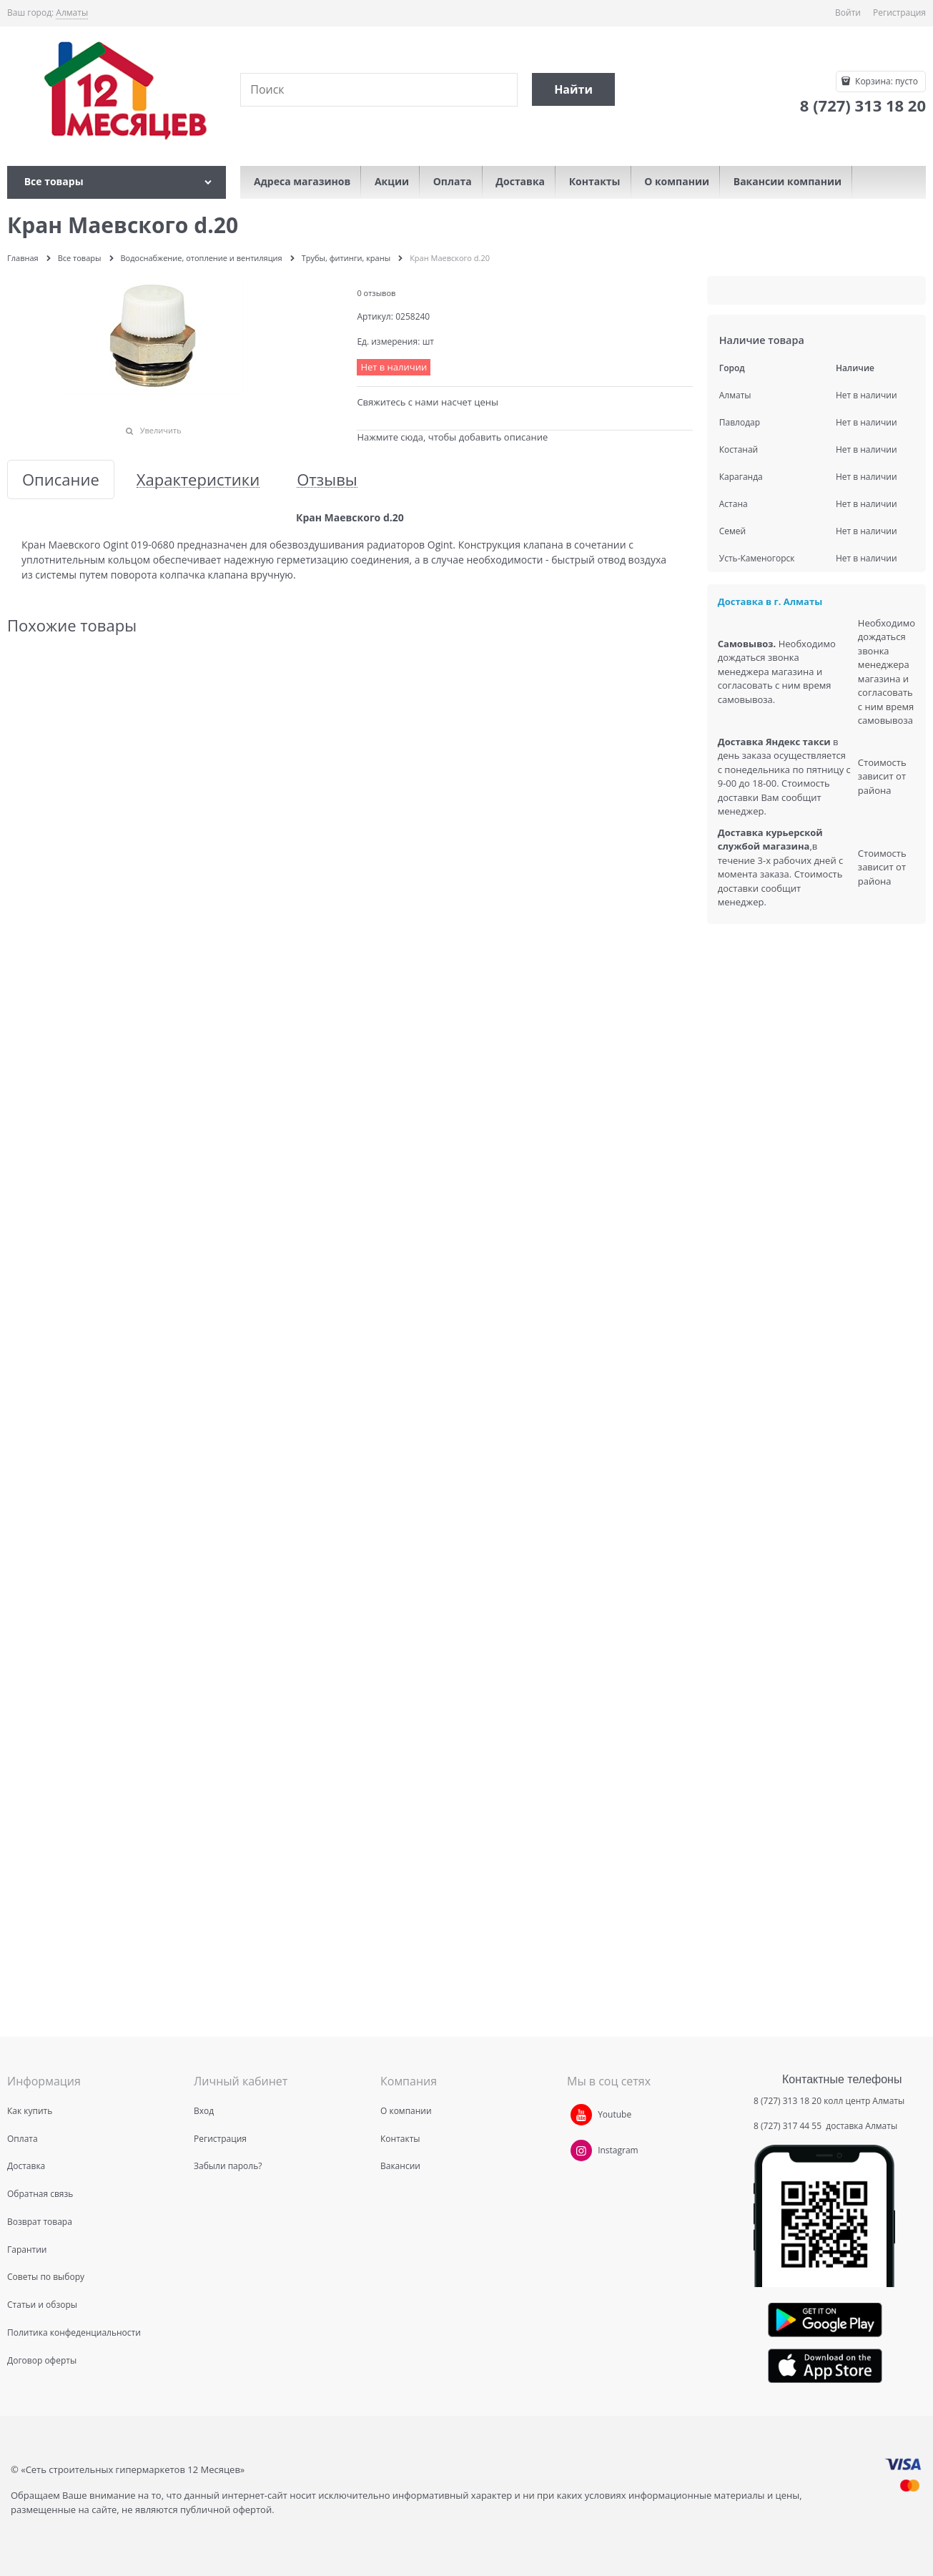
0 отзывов (376, 292)
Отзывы (327, 479)
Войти (848, 12)
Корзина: (885, 81)
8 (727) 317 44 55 (789, 2126)
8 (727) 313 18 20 (787, 2101)
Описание (60, 479)
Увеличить (161, 430)
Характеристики (198, 479)
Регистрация (899, 12)
